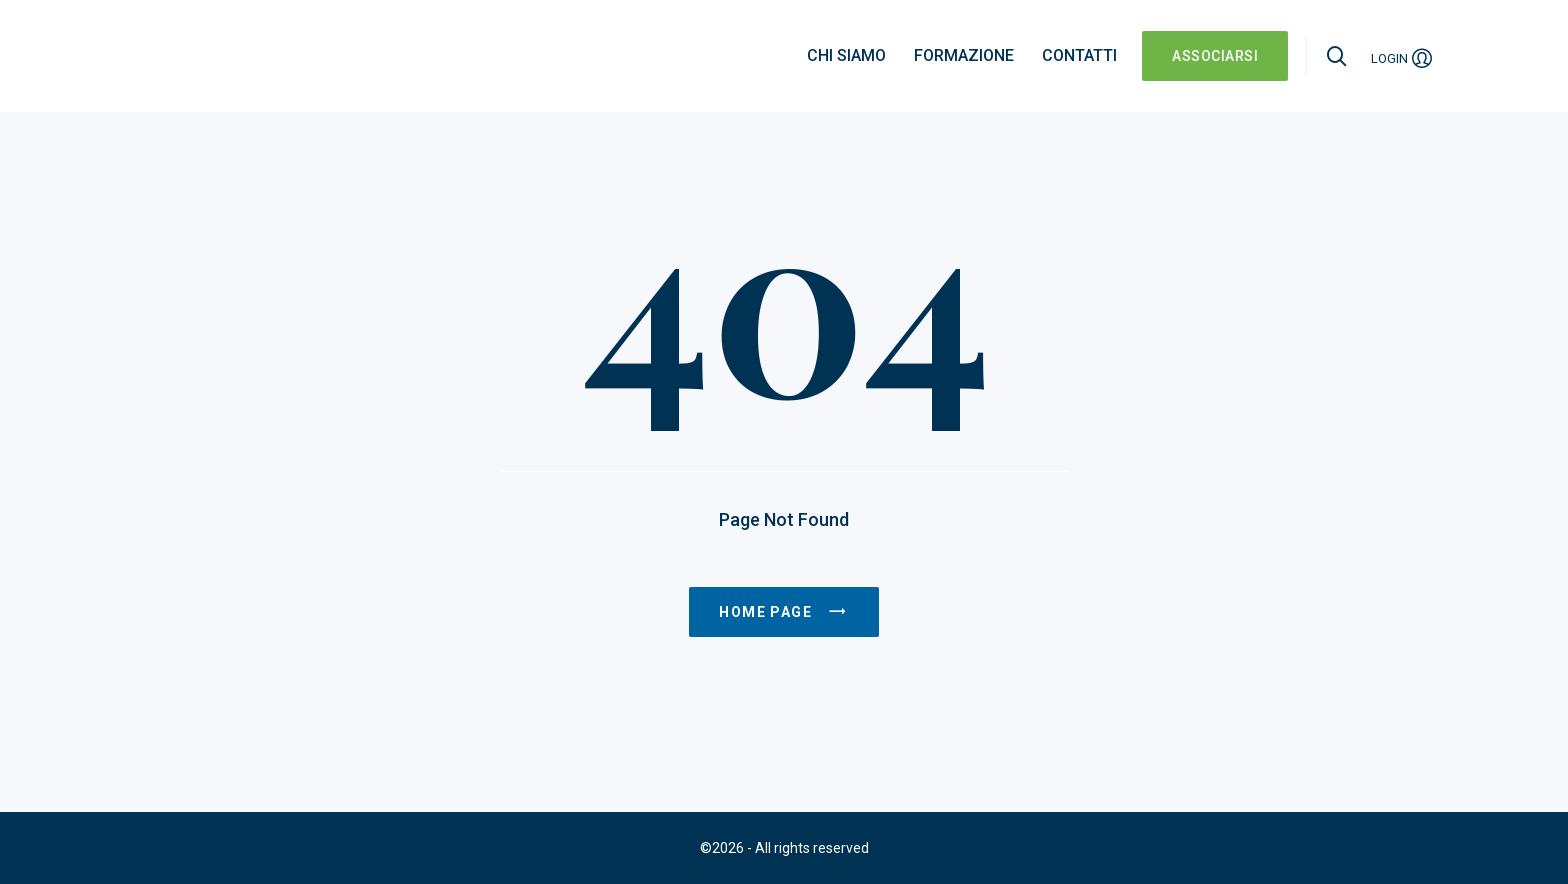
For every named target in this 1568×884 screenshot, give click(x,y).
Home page (783, 612)
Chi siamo (846, 55)
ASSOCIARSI (1215, 56)
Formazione (964, 55)
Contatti (1079, 55)
